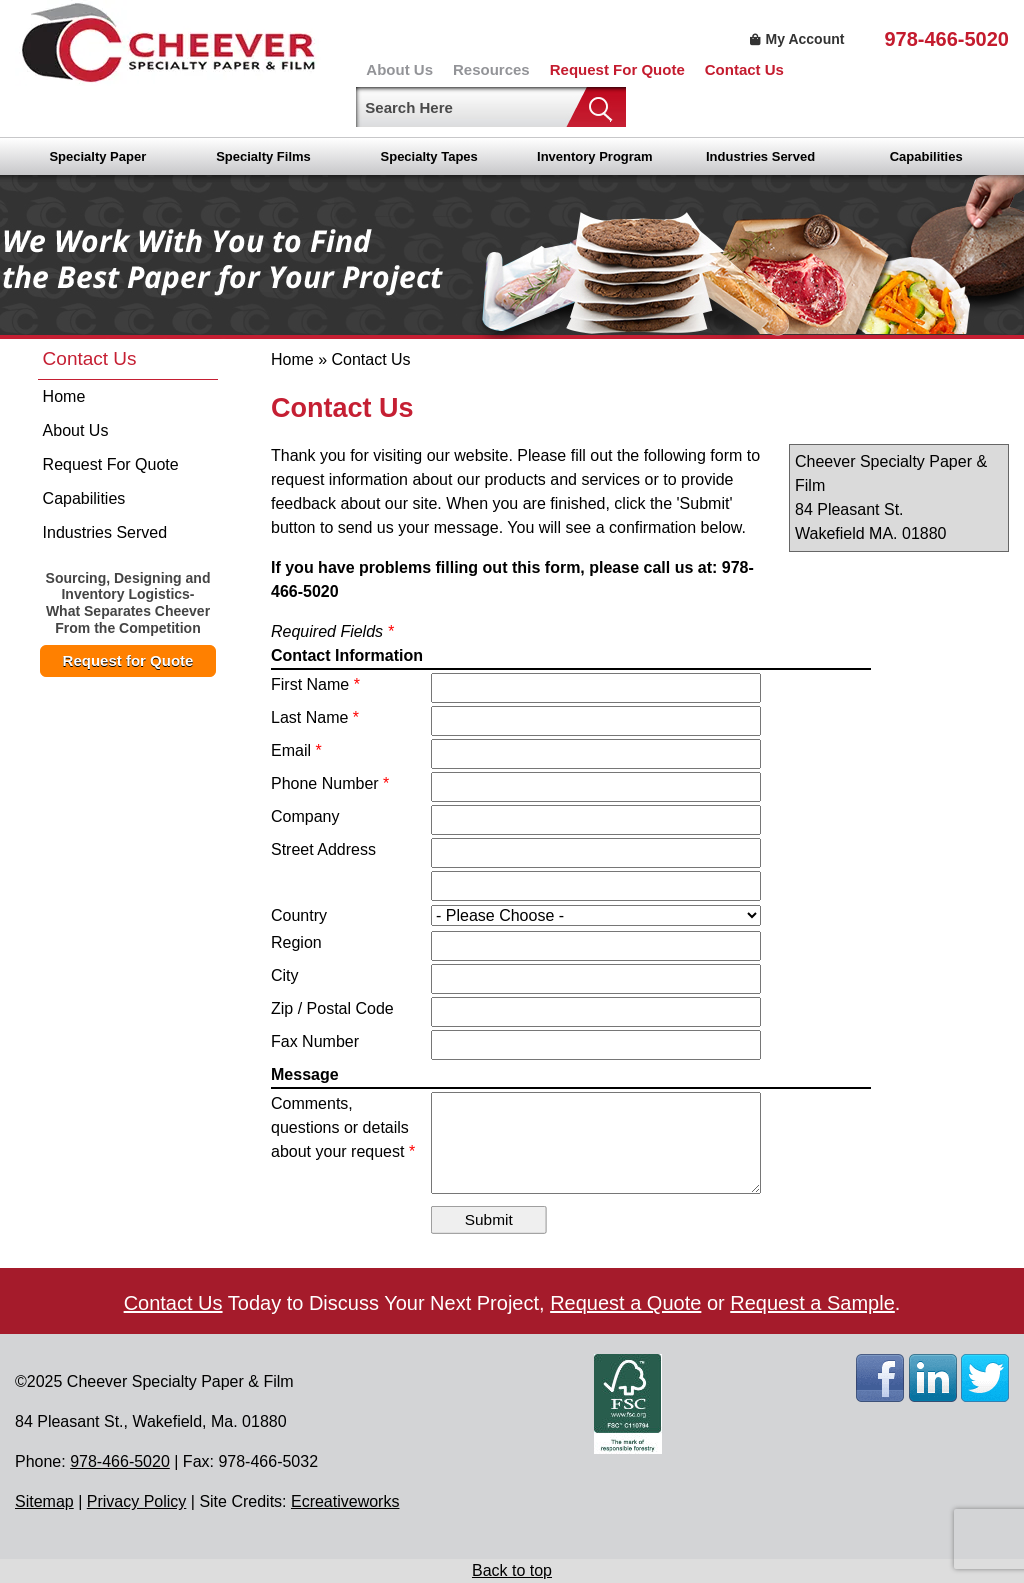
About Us (399, 69)
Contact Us (744, 69)
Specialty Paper (97, 156)
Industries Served (760, 156)
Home (64, 396)
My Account (795, 39)
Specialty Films (263, 156)
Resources (491, 69)
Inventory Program (595, 156)
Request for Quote (128, 660)
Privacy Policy (137, 1501)
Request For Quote (617, 69)
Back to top (512, 1570)
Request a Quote (625, 1303)
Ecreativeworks (345, 1501)
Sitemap (44, 1501)
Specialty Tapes (429, 156)
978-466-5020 (946, 39)
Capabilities (926, 156)
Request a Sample (812, 1303)
